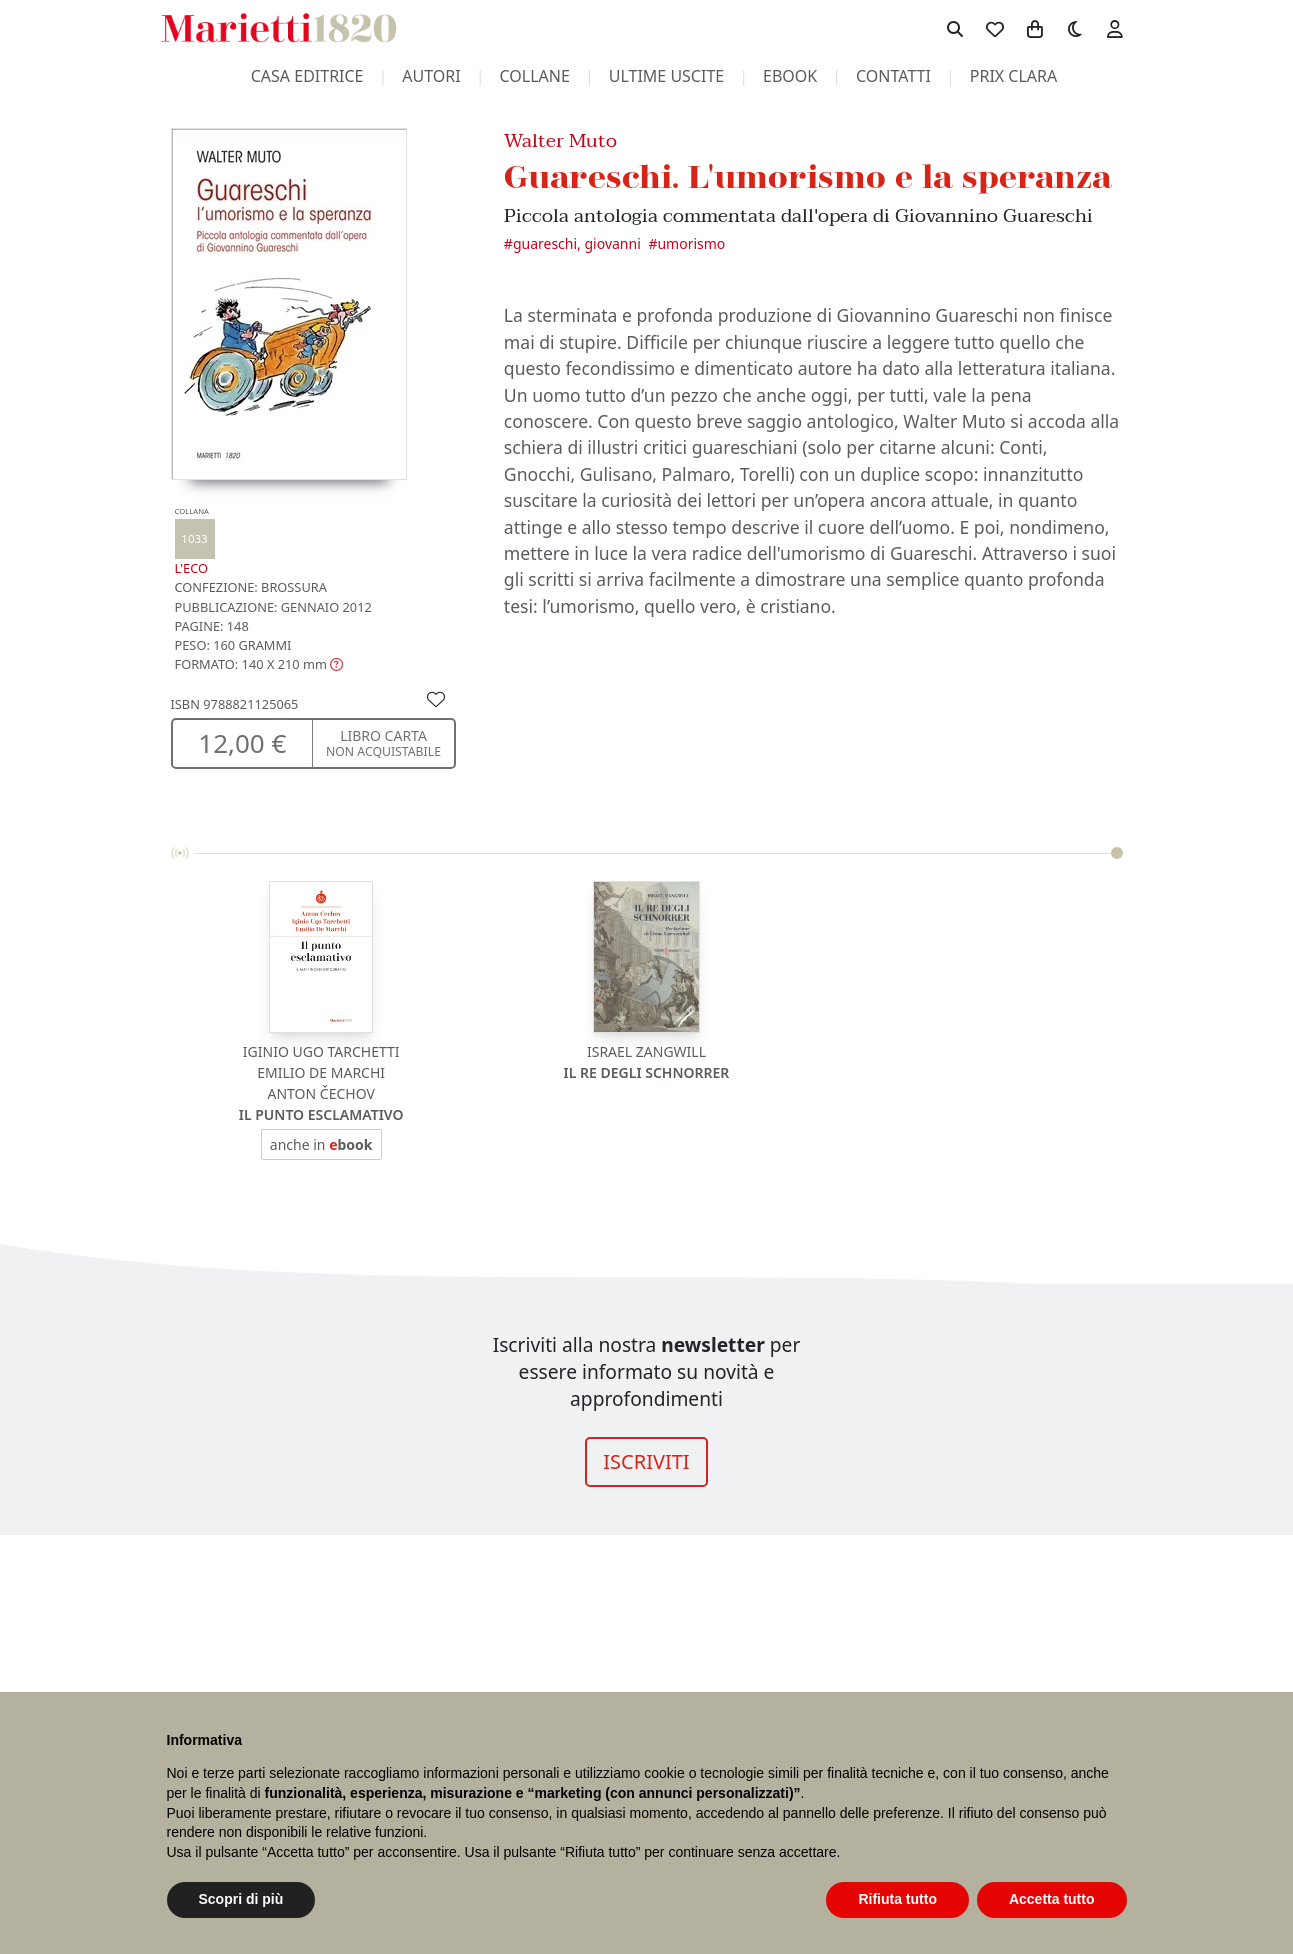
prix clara (1014, 76)
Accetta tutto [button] (1052, 1899)
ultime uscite (666, 76)
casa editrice (307, 76)
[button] (259, 664)
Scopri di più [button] (241, 1899)
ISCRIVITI (646, 1461)
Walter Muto (560, 140)
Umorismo (691, 243)
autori (431, 76)
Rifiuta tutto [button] (897, 1899)
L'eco (195, 541)
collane (535, 76)
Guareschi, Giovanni (577, 243)
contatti (893, 76)
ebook (790, 76)
